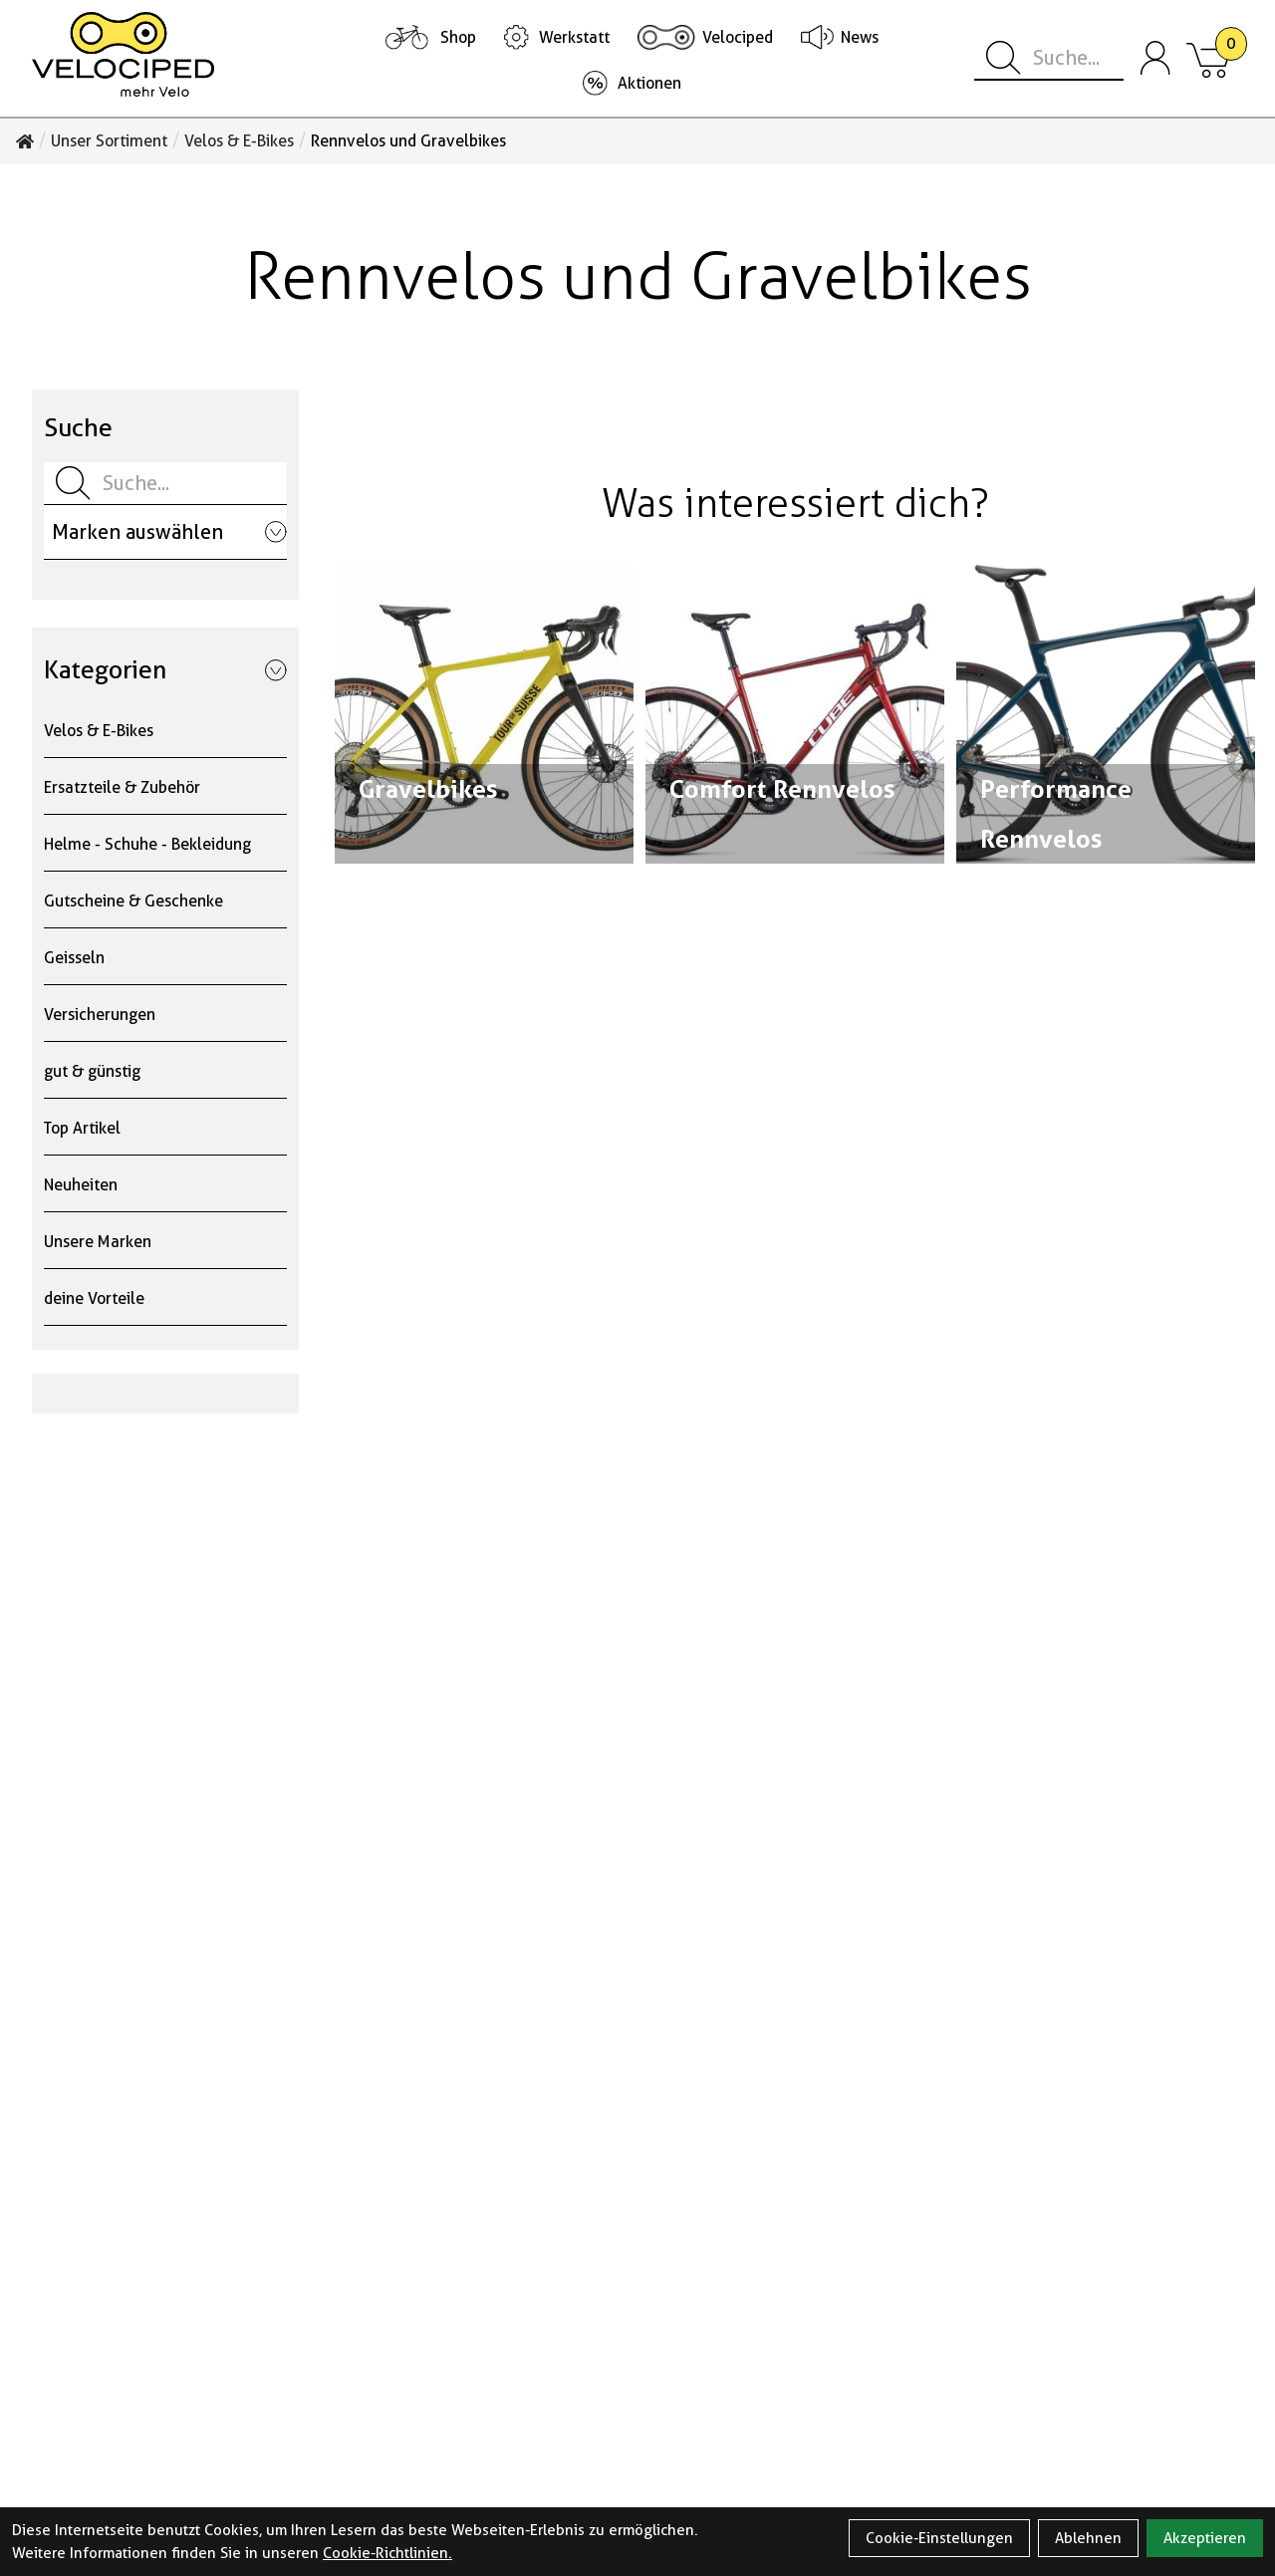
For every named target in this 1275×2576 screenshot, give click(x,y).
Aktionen (649, 83)
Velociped (737, 37)
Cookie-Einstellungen (939, 2538)
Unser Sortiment (109, 141)
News (860, 37)
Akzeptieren (1204, 2538)
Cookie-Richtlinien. (387, 2553)
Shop (458, 37)
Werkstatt (574, 37)
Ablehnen (1088, 2538)
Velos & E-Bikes (239, 141)
